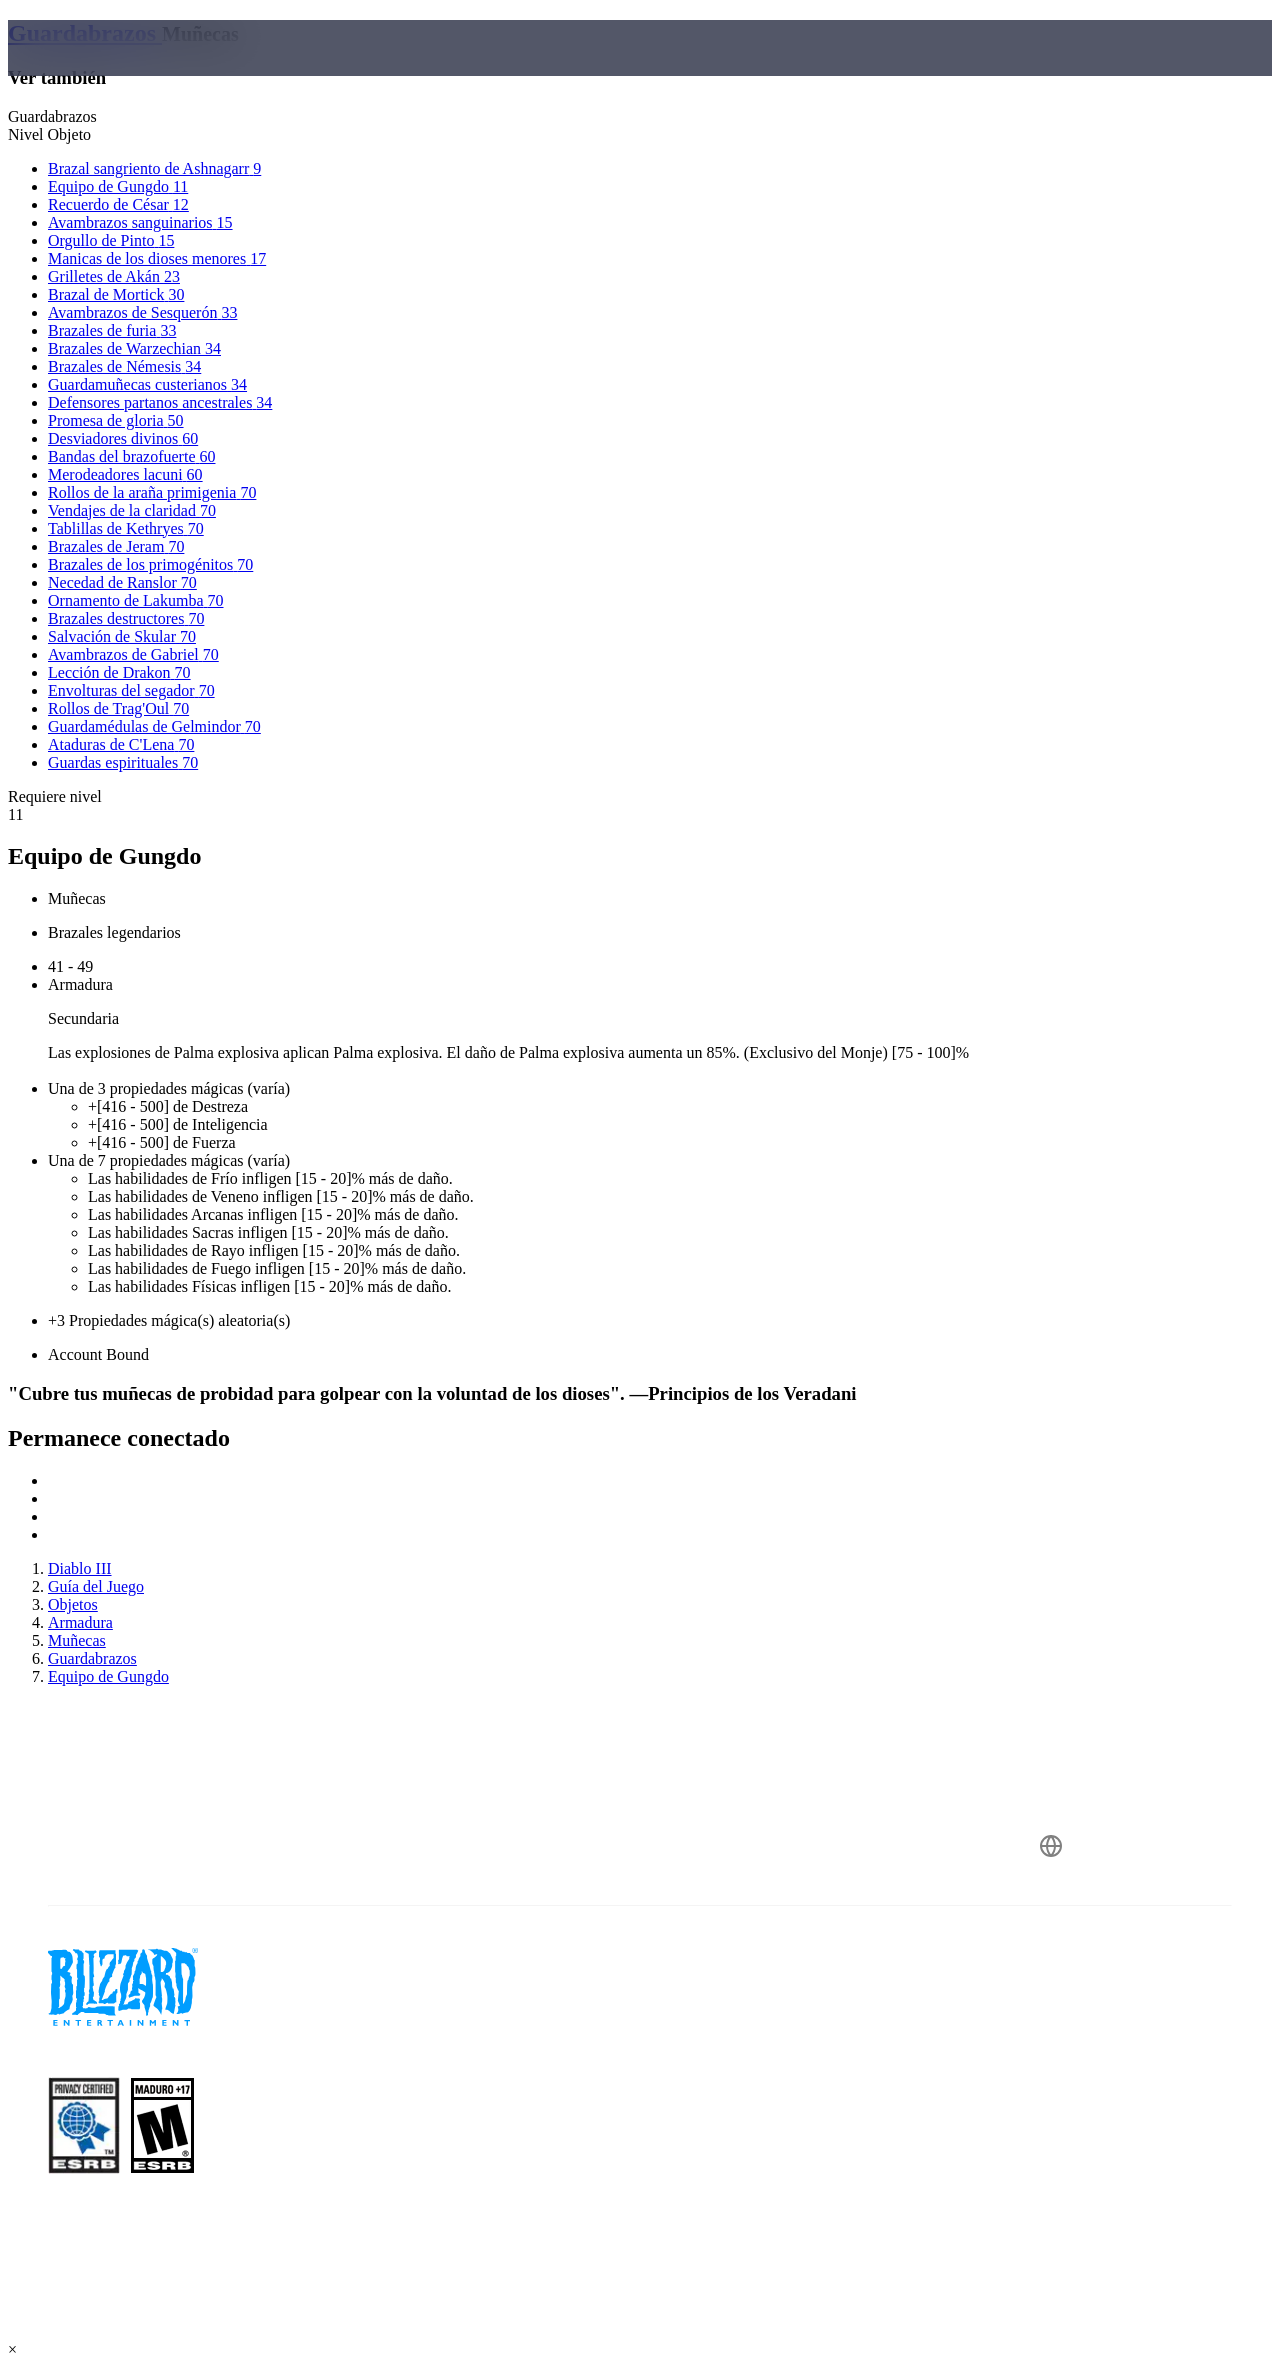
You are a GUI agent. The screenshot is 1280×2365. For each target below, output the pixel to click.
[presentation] (86, 72)
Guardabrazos (85, 33)
